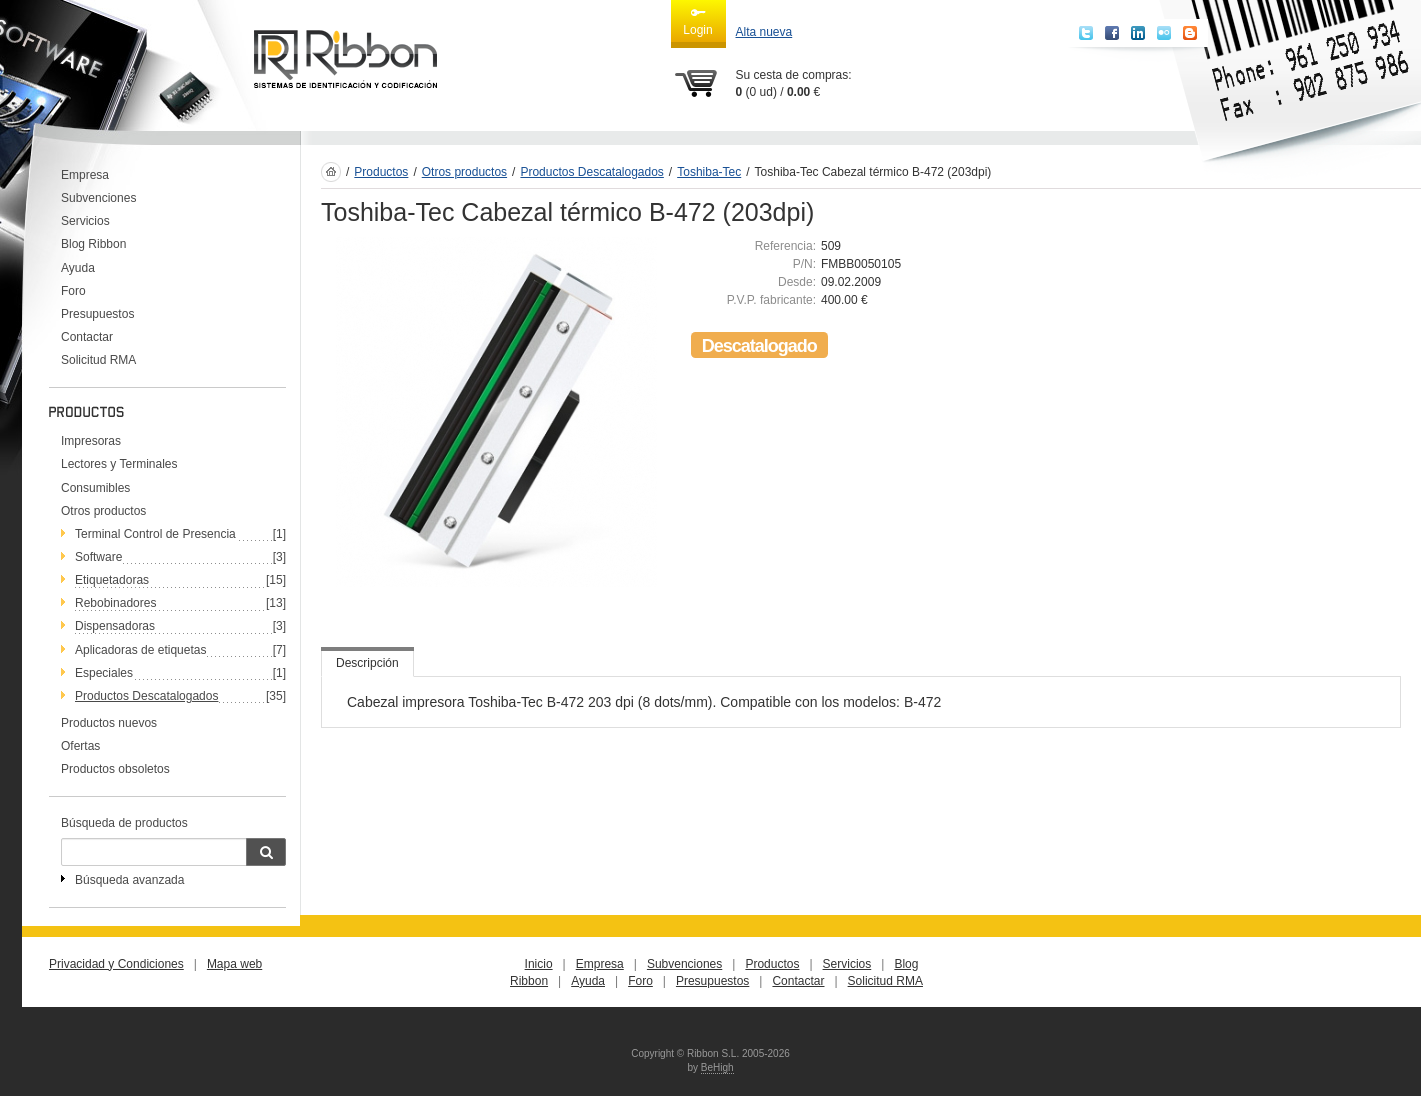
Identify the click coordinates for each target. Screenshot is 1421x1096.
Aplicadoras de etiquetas (140, 650)
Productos (381, 172)
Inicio (539, 964)
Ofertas (80, 746)
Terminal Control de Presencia (155, 534)
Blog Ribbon (93, 244)
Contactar (87, 337)
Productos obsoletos (115, 769)
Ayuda (78, 268)
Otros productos (103, 511)
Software (98, 557)
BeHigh (717, 1067)
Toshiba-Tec (709, 172)
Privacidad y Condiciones (116, 964)
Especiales (104, 673)
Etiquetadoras (112, 580)
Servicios (85, 221)
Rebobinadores (115, 603)
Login (697, 21)
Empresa (85, 175)
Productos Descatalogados (146, 696)
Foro (73, 291)
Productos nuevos (109, 723)
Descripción (367, 663)
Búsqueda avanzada (129, 880)
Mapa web (234, 964)
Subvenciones (98, 198)
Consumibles (95, 488)
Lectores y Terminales (119, 464)
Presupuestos (97, 314)
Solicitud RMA (98, 360)
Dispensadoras (115, 626)
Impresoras (91, 441)
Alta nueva (764, 32)
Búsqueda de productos (124, 823)
